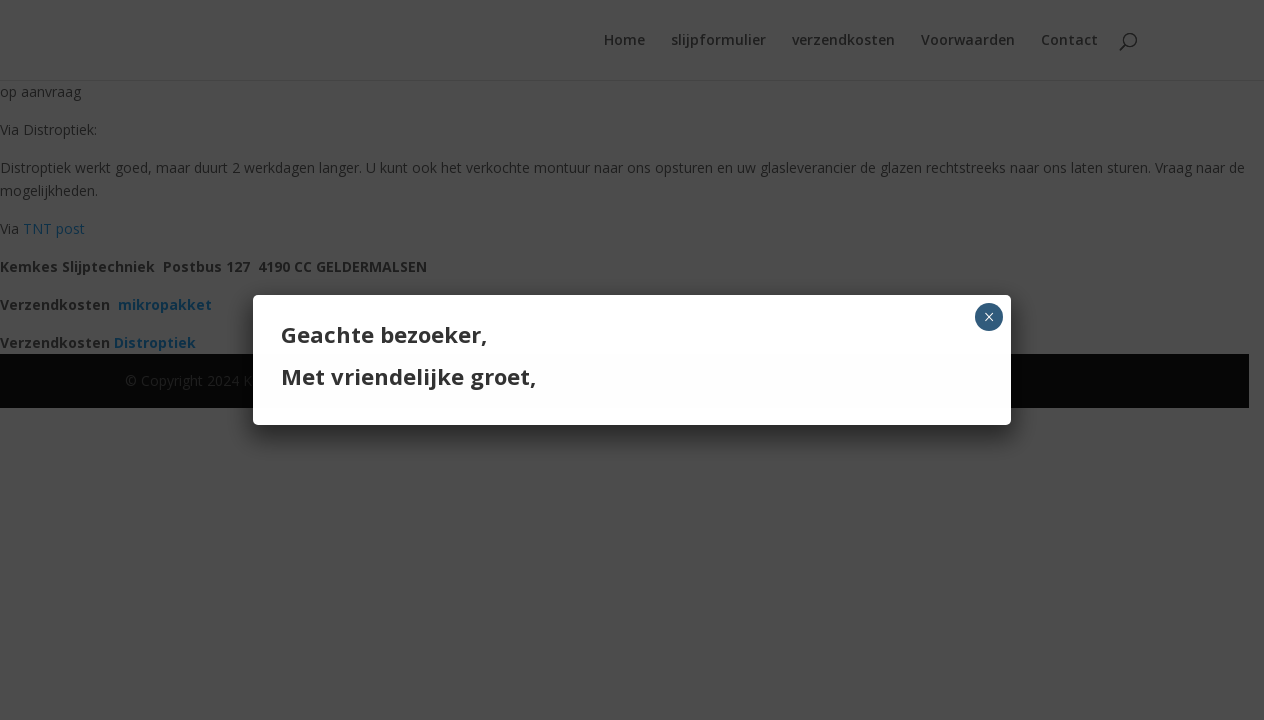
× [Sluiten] (989, 317)
